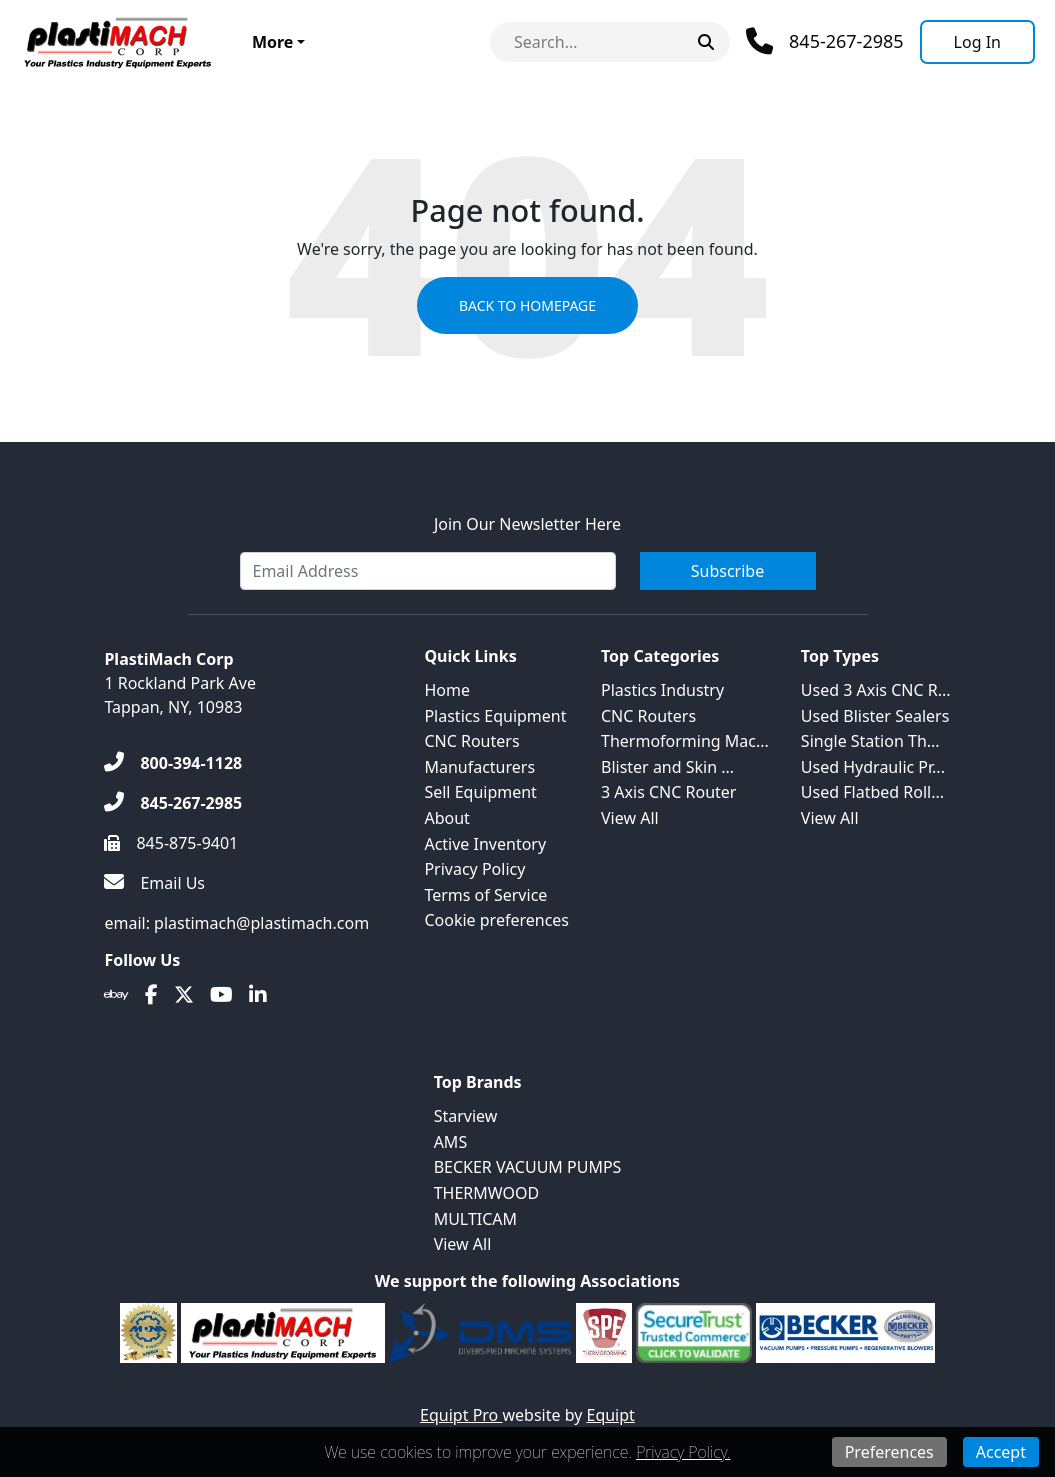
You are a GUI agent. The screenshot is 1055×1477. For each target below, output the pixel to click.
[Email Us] (154, 883)
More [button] (272, 42)
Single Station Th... (870, 741)
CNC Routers (471, 741)
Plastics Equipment (495, 716)
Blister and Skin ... (667, 767)
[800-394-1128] (173, 763)
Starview (466, 1116)
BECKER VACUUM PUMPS (528, 1167)
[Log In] (977, 42)
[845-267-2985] (173, 803)
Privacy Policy (474, 869)
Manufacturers (479, 767)
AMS (451, 1142)
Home (447, 690)
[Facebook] (151, 995)
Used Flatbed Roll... (872, 792)
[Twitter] (184, 995)
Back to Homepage (527, 305)
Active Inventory (485, 844)
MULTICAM (475, 1219)
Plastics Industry (662, 690)
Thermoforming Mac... (685, 741)
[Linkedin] (258, 995)
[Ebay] (116, 995)
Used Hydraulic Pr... (873, 767)
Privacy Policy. (683, 1452)
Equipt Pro (461, 1415)
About (446, 818)
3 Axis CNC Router (668, 792)
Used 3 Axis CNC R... (876, 690)
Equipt (611, 1415)
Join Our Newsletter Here (527, 524)
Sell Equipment (480, 792)
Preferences (889, 1452)
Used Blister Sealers (875, 716)
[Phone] (825, 41)
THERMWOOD (487, 1193)
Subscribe (727, 571)
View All (630, 818)
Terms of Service (485, 895)
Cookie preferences (496, 920)
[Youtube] (221, 995)
